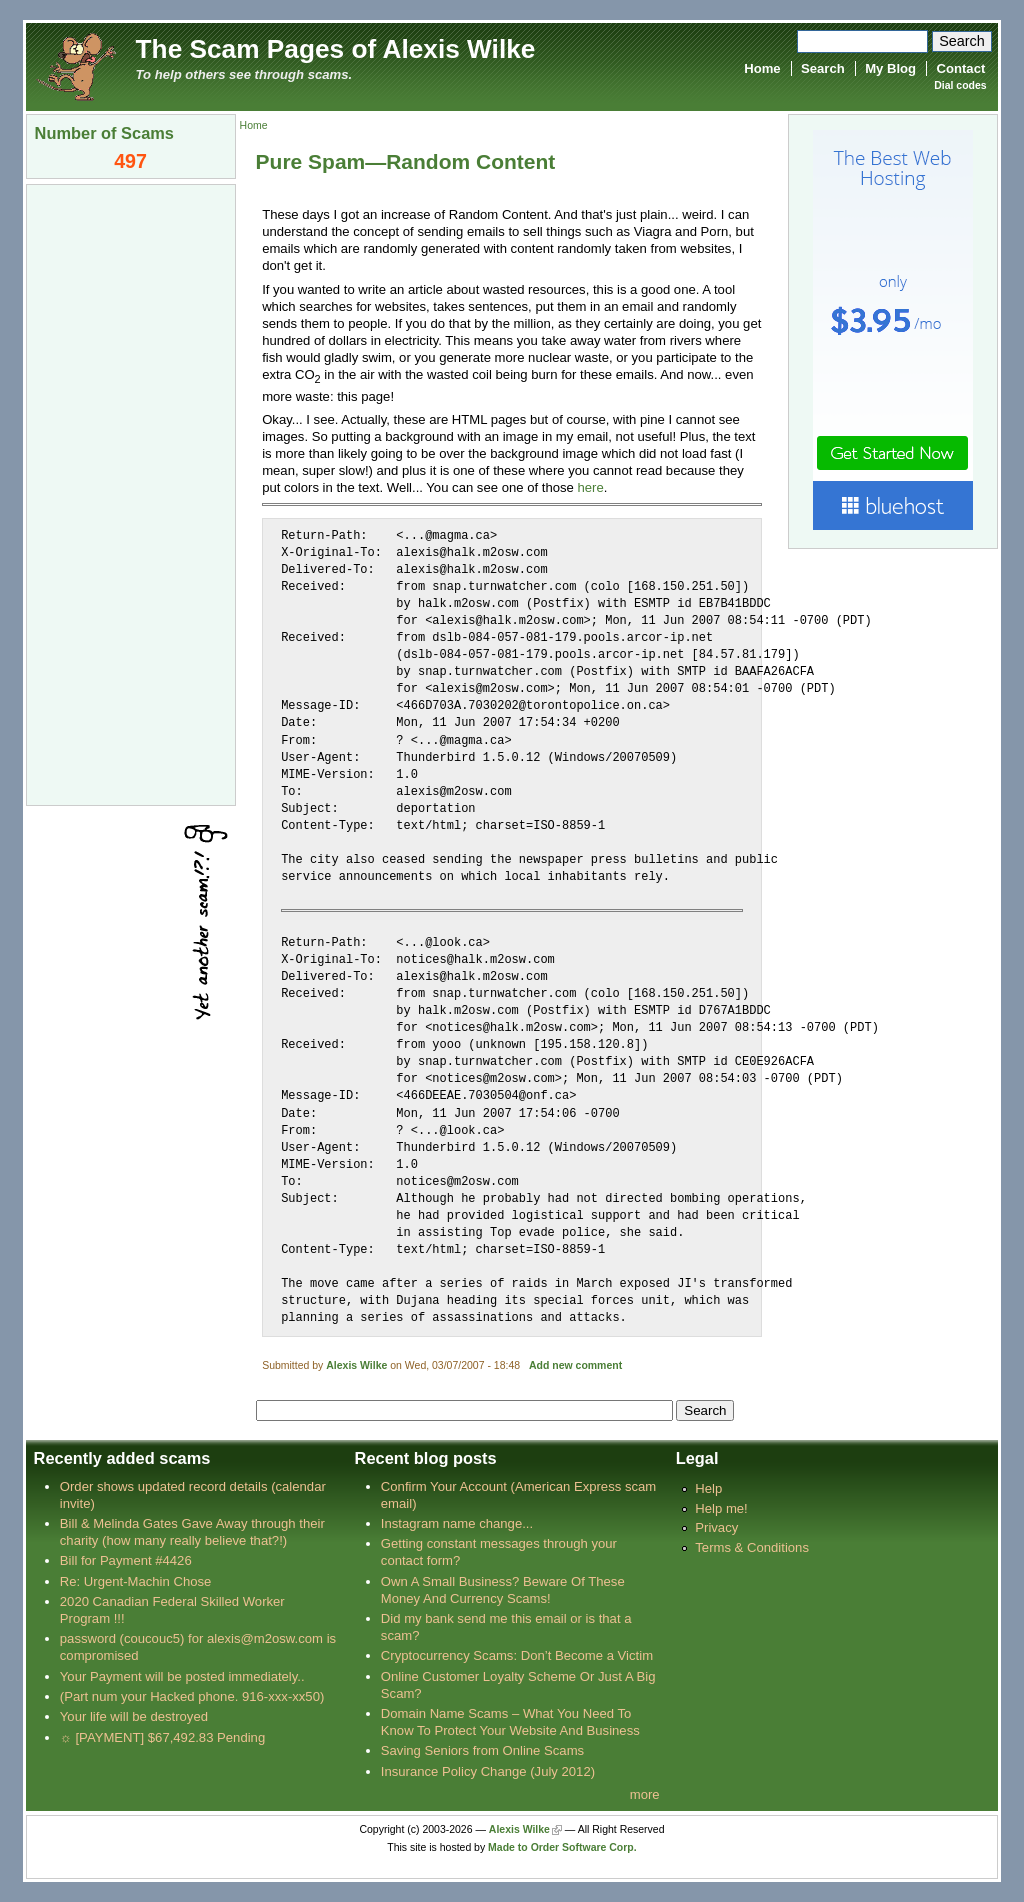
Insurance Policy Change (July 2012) (488, 1771)
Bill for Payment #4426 (126, 1560)
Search (823, 68)
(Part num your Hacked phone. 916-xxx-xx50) (192, 1696)
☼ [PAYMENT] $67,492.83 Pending (162, 1737)
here (590, 487)
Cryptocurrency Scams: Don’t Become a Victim (517, 1655)
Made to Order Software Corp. (562, 1847)
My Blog (890, 68)
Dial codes (960, 85)
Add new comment (575, 1365)
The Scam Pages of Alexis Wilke (336, 49)
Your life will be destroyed (134, 1716)
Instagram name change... (457, 1523)
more (645, 1794)
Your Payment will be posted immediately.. (182, 1676)
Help (708, 1488)
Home (762, 68)
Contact (961, 68)
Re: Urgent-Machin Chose (136, 1581)
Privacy (716, 1527)
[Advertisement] (131, 493)
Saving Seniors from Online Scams (482, 1750)
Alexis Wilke (356, 1365)
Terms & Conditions (752, 1547)
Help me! (721, 1508)
